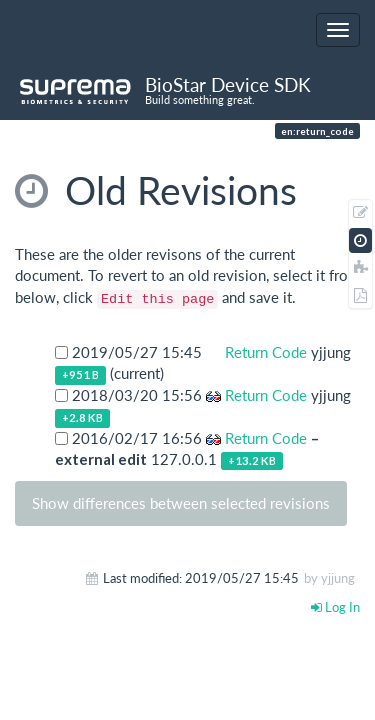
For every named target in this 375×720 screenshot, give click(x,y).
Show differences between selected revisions (181, 503)
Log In (335, 607)
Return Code (264, 352)
